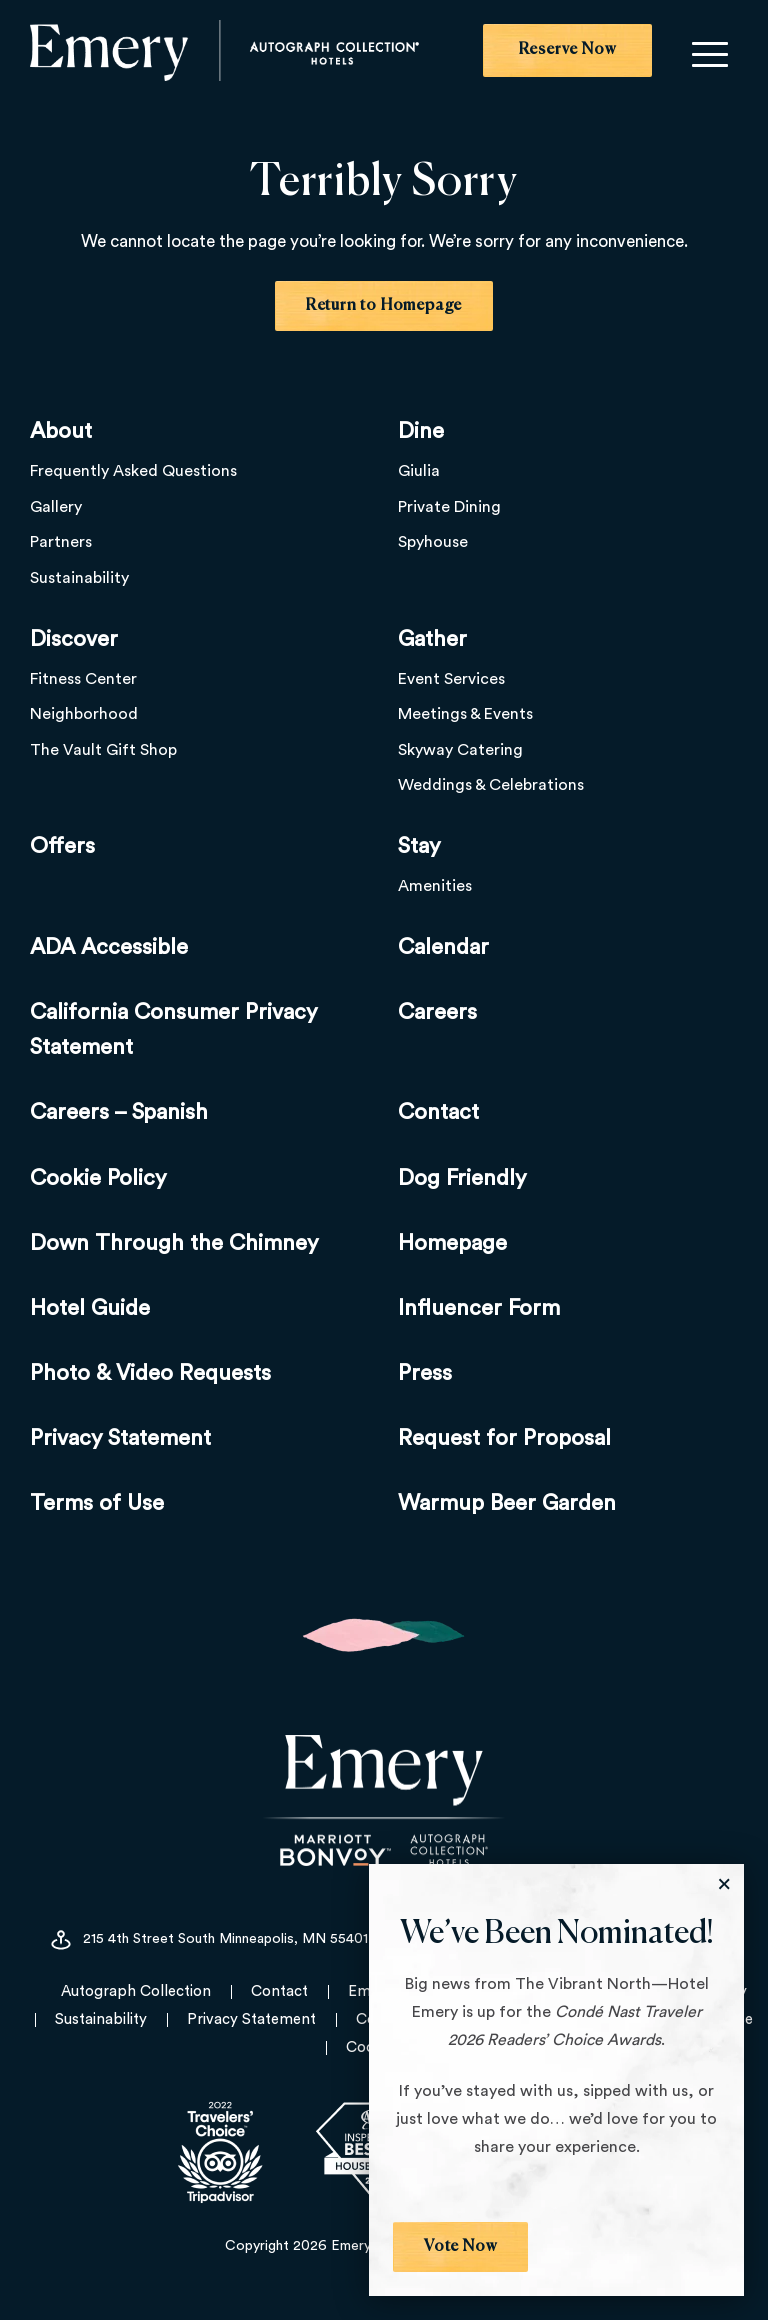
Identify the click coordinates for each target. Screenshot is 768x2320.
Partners (61, 542)
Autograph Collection (136, 1991)
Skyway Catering (460, 750)
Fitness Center (83, 679)
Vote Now (460, 2247)
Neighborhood (84, 714)
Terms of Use (97, 1504)
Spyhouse (433, 542)
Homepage (452, 1243)
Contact (438, 1112)
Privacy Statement (121, 1438)
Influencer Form (479, 1308)
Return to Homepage (384, 306)
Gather (432, 639)
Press (425, 1373)
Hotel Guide (90, 1308)
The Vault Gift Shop (103, 750)
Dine (421, 431)
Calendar (443, 947)
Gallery (56, 507)
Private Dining (449, 507)
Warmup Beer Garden (507, 1504)
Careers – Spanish (119, 1112)
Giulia (419, 471)
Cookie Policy (98, 1178)
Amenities (435, 886)
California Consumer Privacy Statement (174, 1029)
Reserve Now (567, 50)
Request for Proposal (504, 1438)
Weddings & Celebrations (491, 786)
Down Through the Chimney (174, 1243)
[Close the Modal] (724, 1884)
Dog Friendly (462, 1178)
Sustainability (79, 578)
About (61, 431)
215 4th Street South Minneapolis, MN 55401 (208, 1940)
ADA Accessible (109, 947)
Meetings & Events (465, 714)
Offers (62, 846)
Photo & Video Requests (150, 1373)
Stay (419, 846)
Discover (74, 639)
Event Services (451, 679)
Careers (437, 1012)
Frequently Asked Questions (133, 471)
